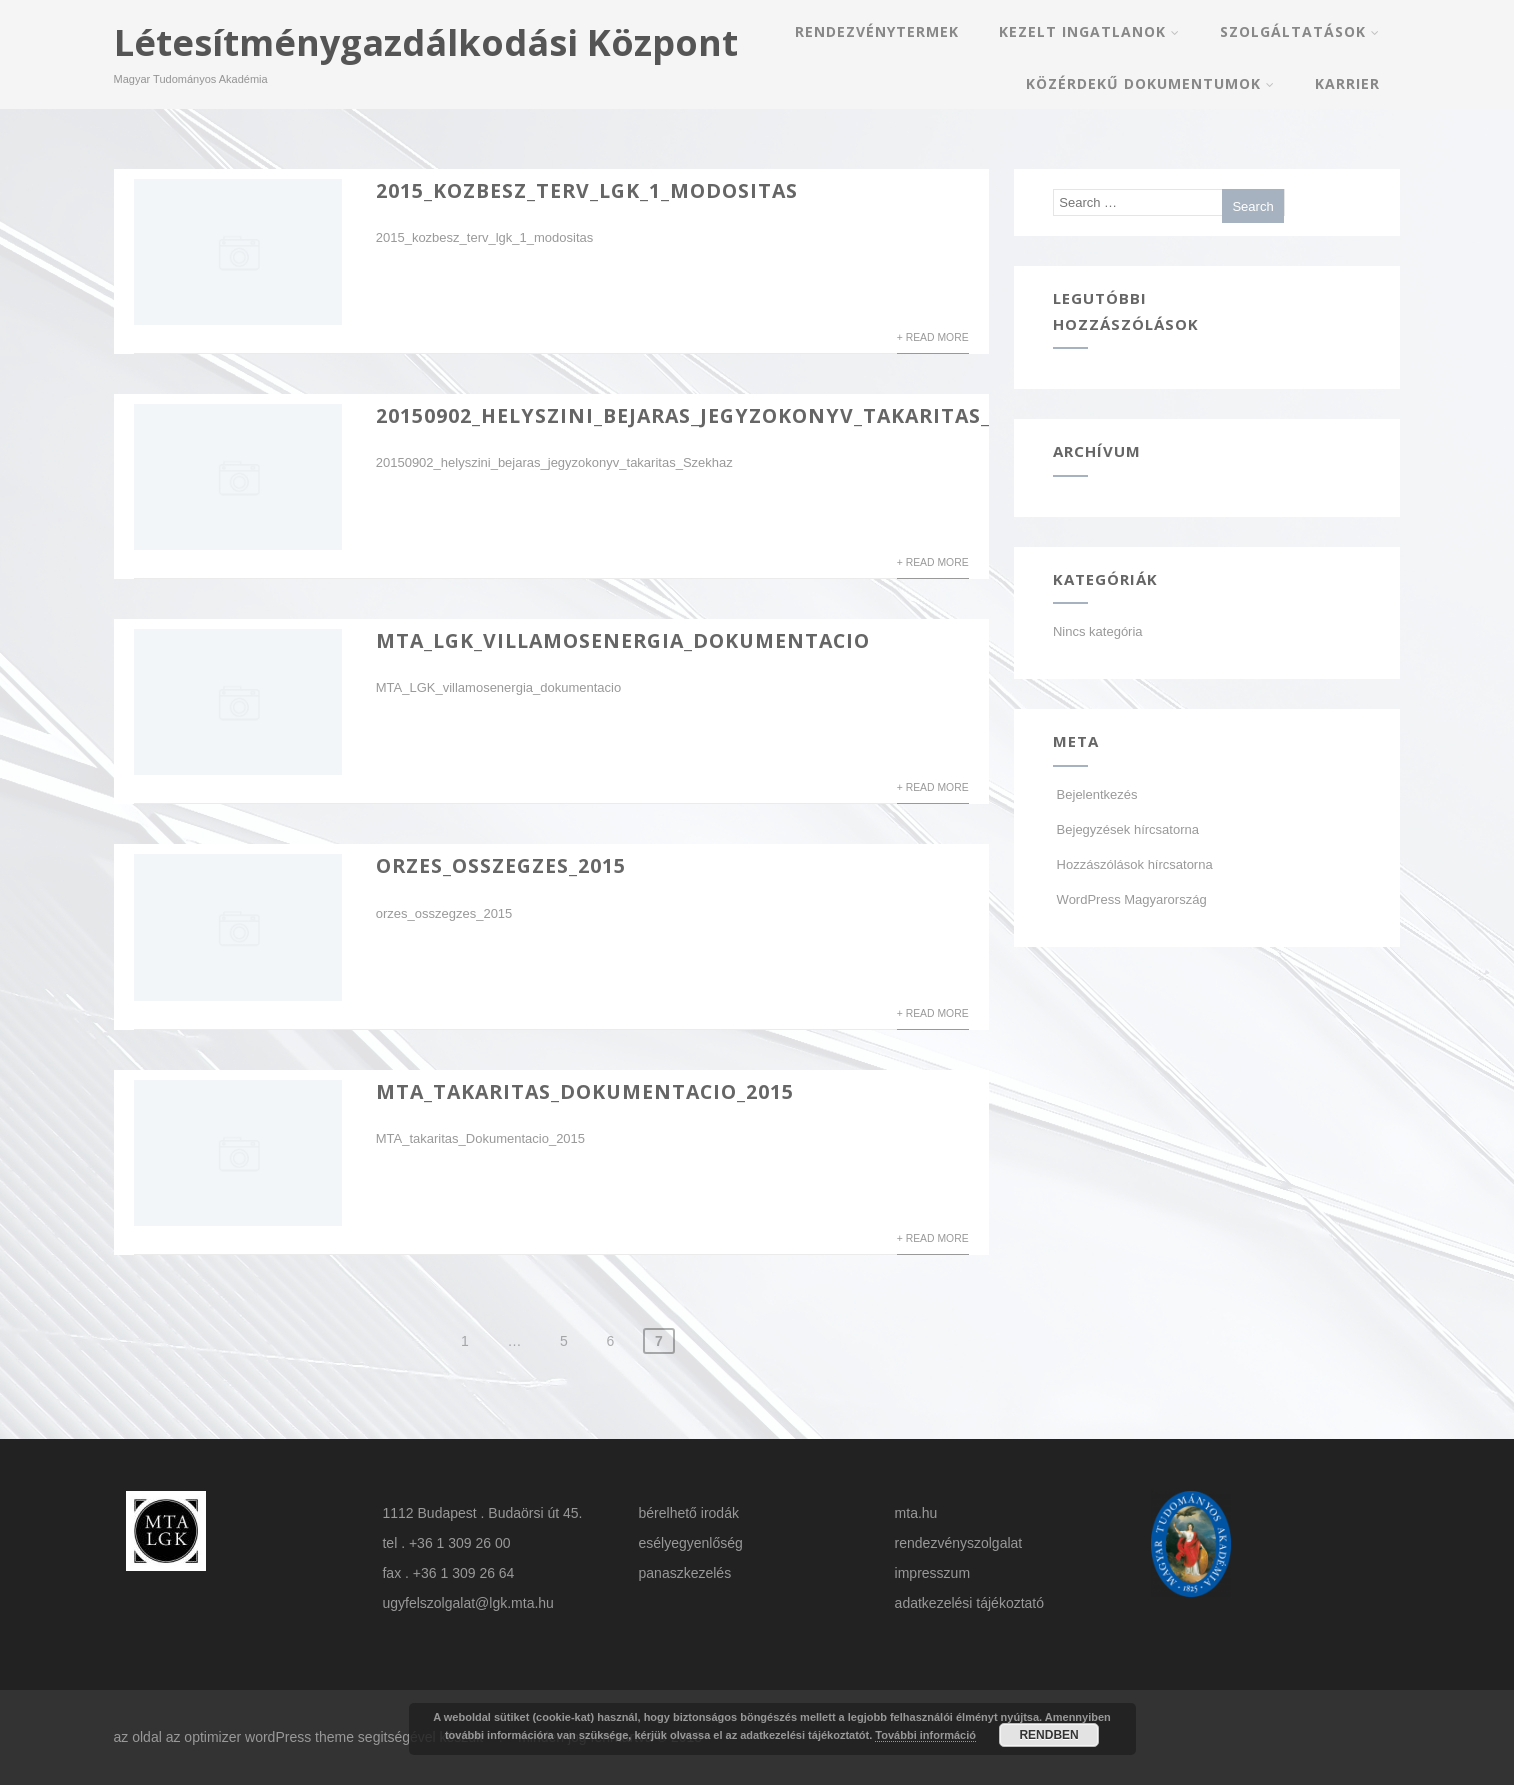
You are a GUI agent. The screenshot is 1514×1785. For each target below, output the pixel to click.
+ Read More (933, 337)
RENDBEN (1048, 1735)
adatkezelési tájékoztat (966, 1603)
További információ (925, 1735)
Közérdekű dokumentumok (1150, 83)
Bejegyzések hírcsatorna (1126, 829)
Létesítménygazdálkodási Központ (426, 42)
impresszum (932, 1573)
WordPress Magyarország (1130, 899)
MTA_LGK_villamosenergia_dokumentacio (623, 640)
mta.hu (916, 1513)
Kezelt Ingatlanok (1089, 31)
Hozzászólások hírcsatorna (1133, 864)
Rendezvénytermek (877, 31)
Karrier (1347, 83)
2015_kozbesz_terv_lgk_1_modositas (587, 190)
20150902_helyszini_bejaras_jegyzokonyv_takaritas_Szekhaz (730, 415)
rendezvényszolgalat (959, 1543)
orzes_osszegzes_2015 (501, 865)
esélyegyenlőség (691, 1543)
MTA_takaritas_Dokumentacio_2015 (585, 1091)
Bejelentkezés (1095, 794)
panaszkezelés (685, 1573)
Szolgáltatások (1300, 31)
